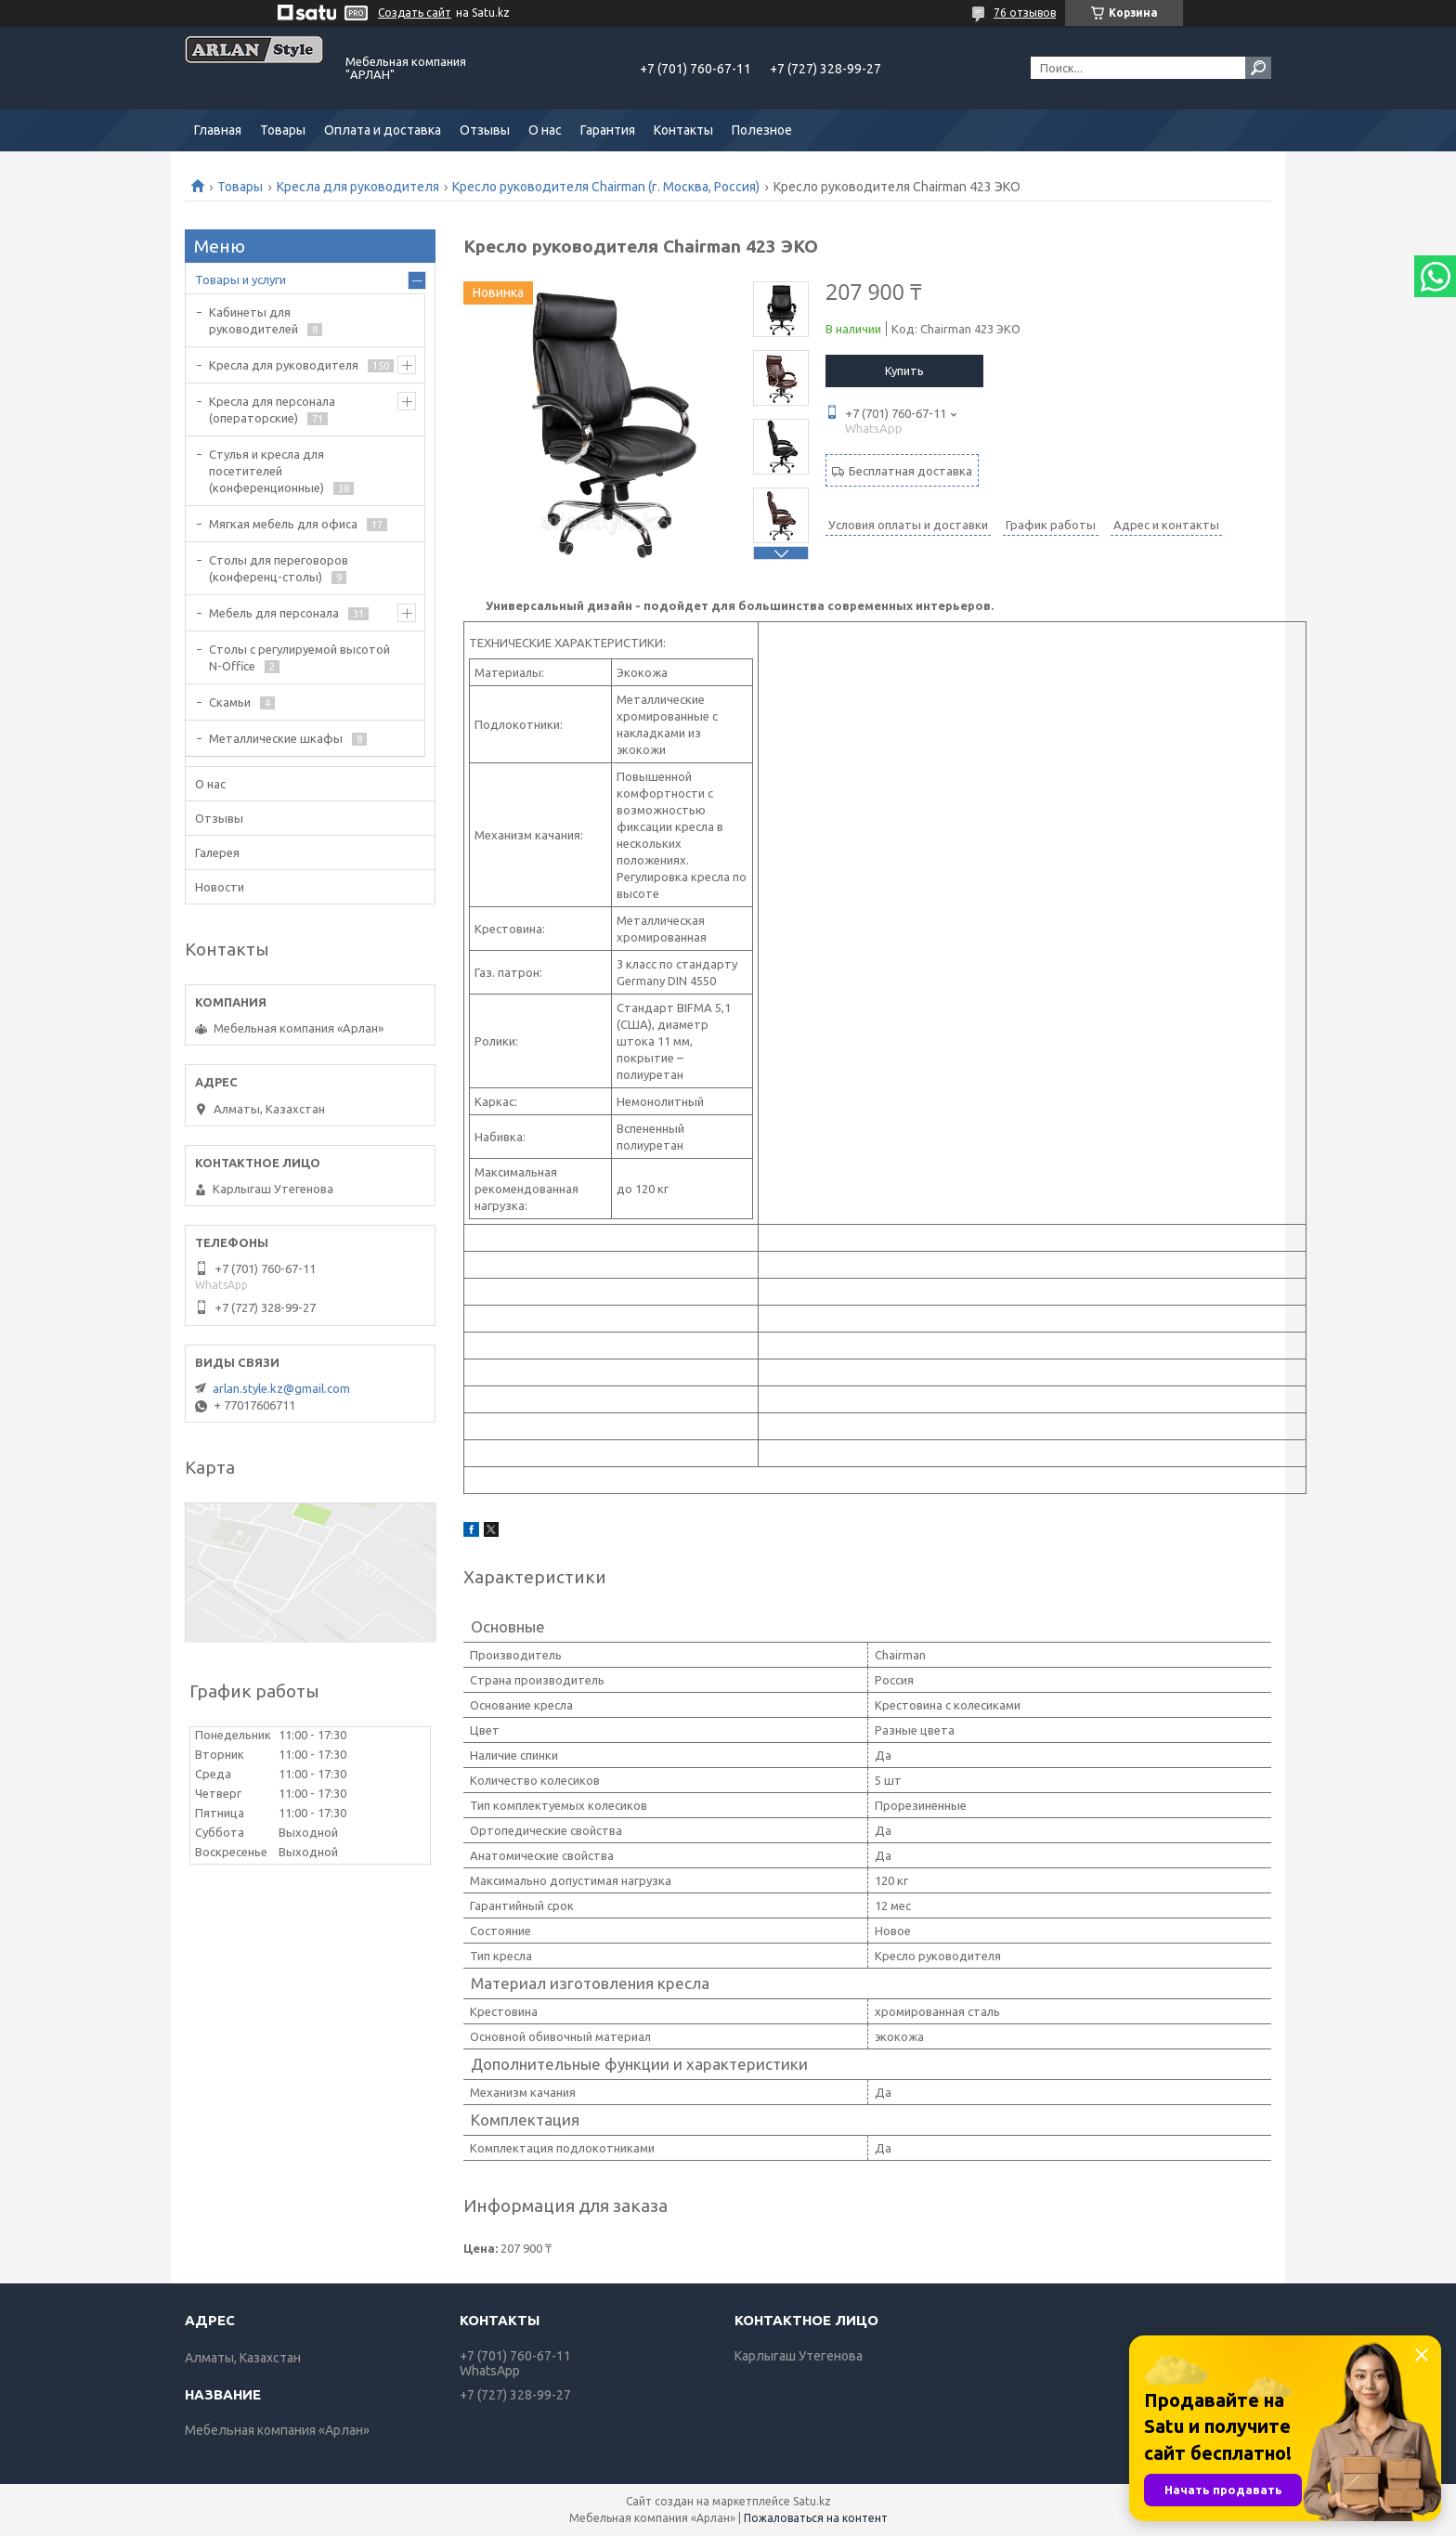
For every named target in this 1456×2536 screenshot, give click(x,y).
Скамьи (230, 702)
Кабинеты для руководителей (253, 320)
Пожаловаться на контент (816, 2518)
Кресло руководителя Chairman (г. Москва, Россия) (606, 186)
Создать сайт (414, 13)
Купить (904, 370)
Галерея (217, 852)
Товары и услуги (240, 279)
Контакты (683, 130)
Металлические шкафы (276, 738)
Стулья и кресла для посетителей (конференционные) (266, 471)
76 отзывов (1025, 13)
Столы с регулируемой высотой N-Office (299, 657)
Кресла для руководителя (358, 186)
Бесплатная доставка (910, 470)
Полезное (762, 130)
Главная (217, 130)
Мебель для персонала (274, 612)
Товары (283, 130)
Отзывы (485, 130)
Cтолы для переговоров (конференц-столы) (278, 568)
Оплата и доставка (382, 130)
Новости (219, 886)
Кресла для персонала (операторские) (272, 409)
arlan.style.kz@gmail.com (281, 1388)
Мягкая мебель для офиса (283, 523)
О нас (545, 130)
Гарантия (607, 130)
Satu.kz (812, 2501)
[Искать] (1258, 68)
